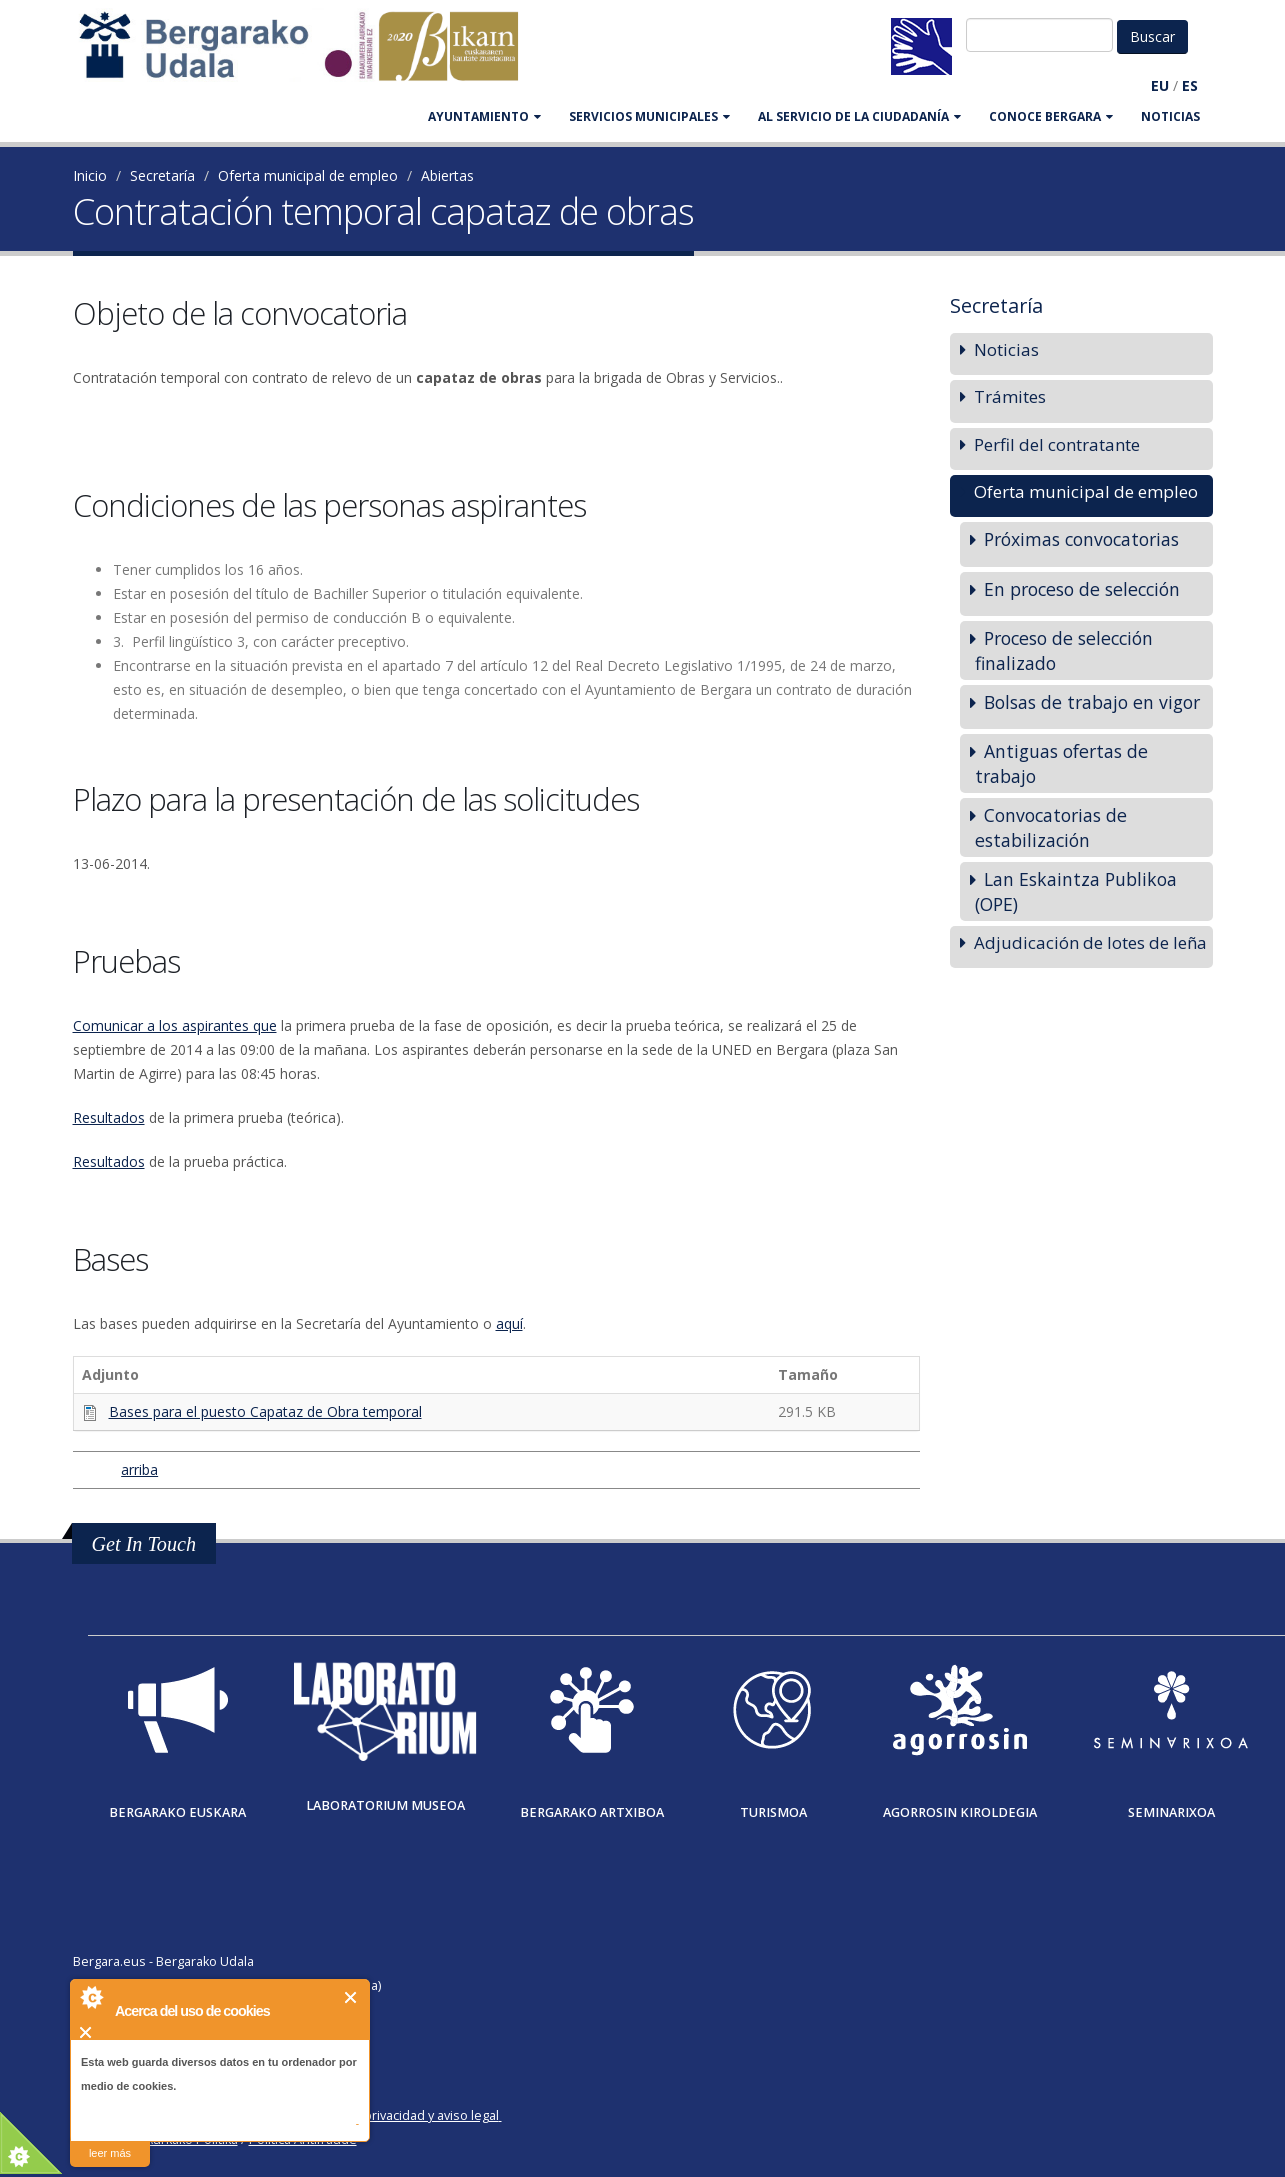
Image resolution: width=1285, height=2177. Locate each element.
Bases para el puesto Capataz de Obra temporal (265, 1411)
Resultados (109, 1117)
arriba (137, 1469)
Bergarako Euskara (177, 1812)
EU (1160, 85)
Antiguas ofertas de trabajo (1061, 763)
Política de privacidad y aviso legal (399, 2115)
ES (1190, 85)
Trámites (1010, 396)
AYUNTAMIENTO (484, 116)
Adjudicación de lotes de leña (1090, 942)
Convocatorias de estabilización (1051, 827)
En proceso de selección (1082, 589)
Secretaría (162, 175)
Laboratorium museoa (385, 1805)
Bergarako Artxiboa (592, 1812)
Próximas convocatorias (1081, 539)
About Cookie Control (91, 1997)
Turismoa (773, 1812)
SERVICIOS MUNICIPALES (649, 116)
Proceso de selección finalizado (1064, 650)
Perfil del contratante (1057, 444)
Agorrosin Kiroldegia (960, 1812)
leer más (110, 2153)
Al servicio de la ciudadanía (859, 116)
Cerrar (351, 1997)
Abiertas (447, 175)
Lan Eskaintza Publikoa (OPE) (1076, 891)
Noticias (1170, 116)
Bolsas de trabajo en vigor (1092, 702)
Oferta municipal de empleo (308, 175)
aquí (509, 1323)
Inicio (90, 175)
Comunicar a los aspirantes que (175, 1025)
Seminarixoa (1171, 1812)
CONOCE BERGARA (1051, 116)
